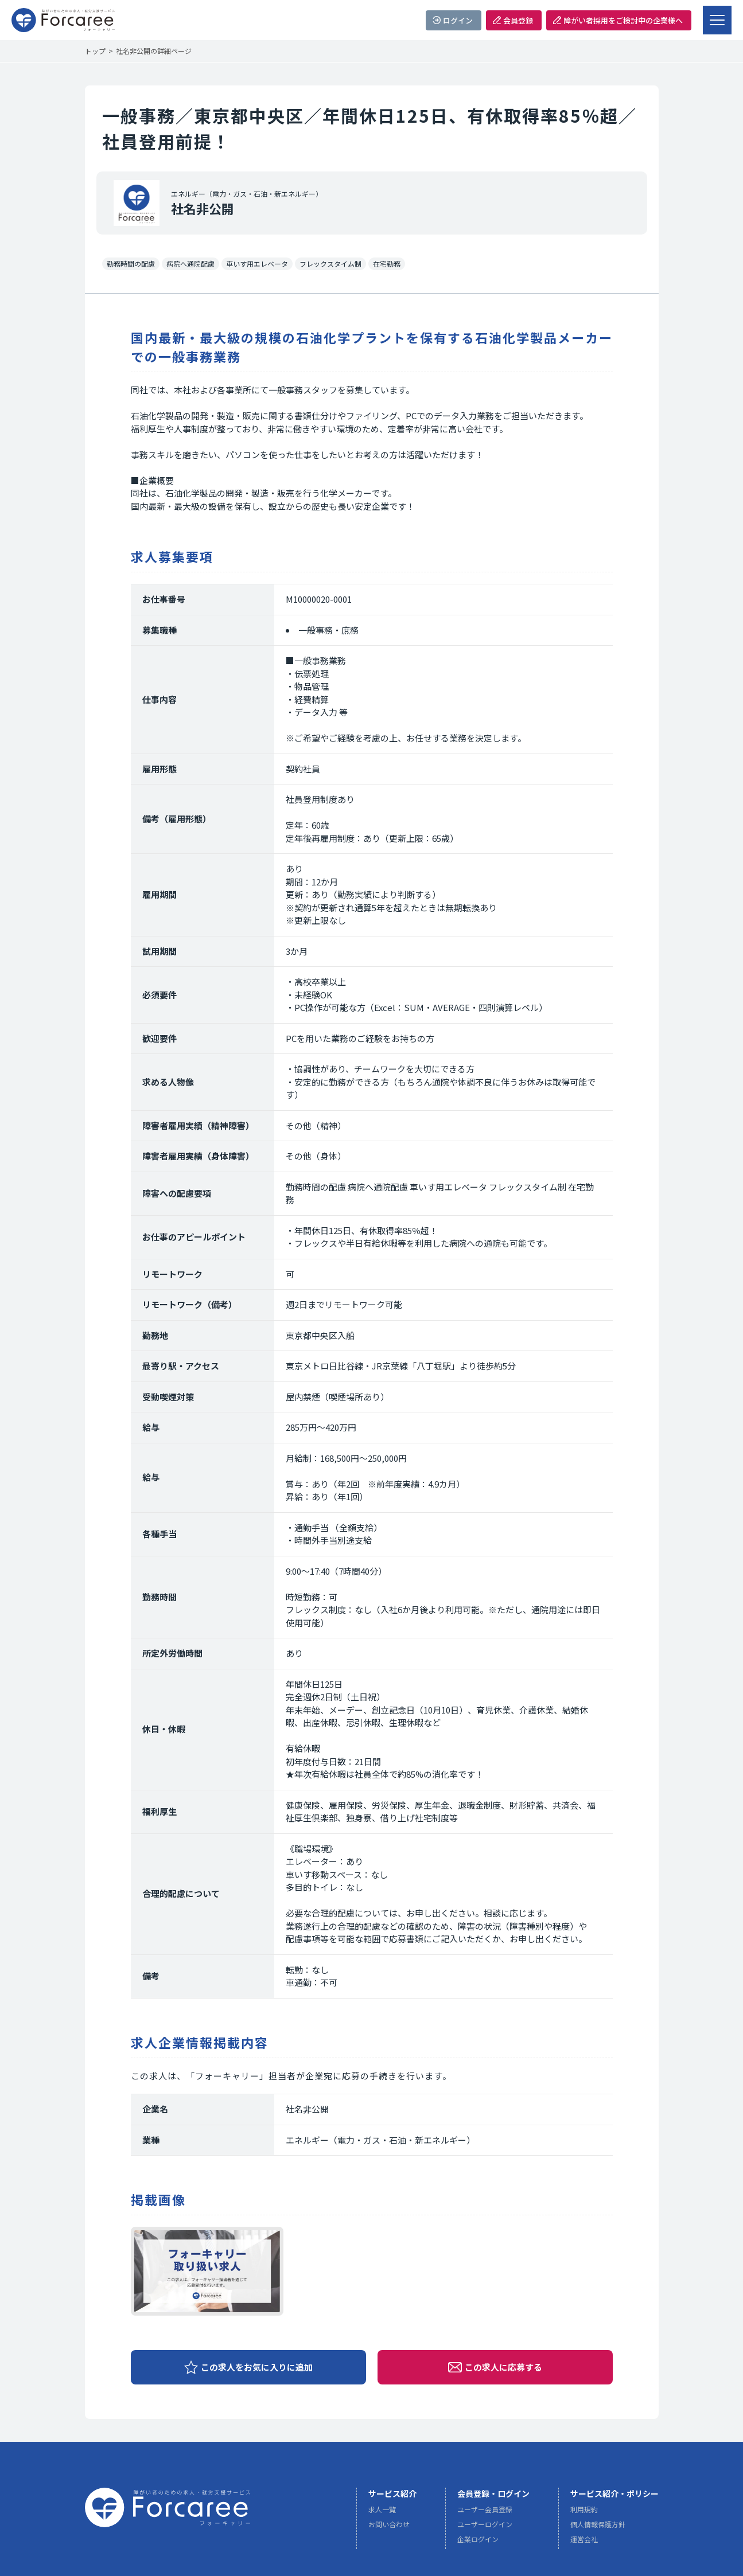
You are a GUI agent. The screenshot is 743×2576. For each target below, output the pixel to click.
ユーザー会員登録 (484, 2513)
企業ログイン (478, 2542)
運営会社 (584, 2542)
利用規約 (584, 2513)
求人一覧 (382, 2513)
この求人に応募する (503, 2367)
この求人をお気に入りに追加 (257, 2367)
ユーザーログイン (484, 2527)
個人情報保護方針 (597, 2527)
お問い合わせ (389, 2527)
